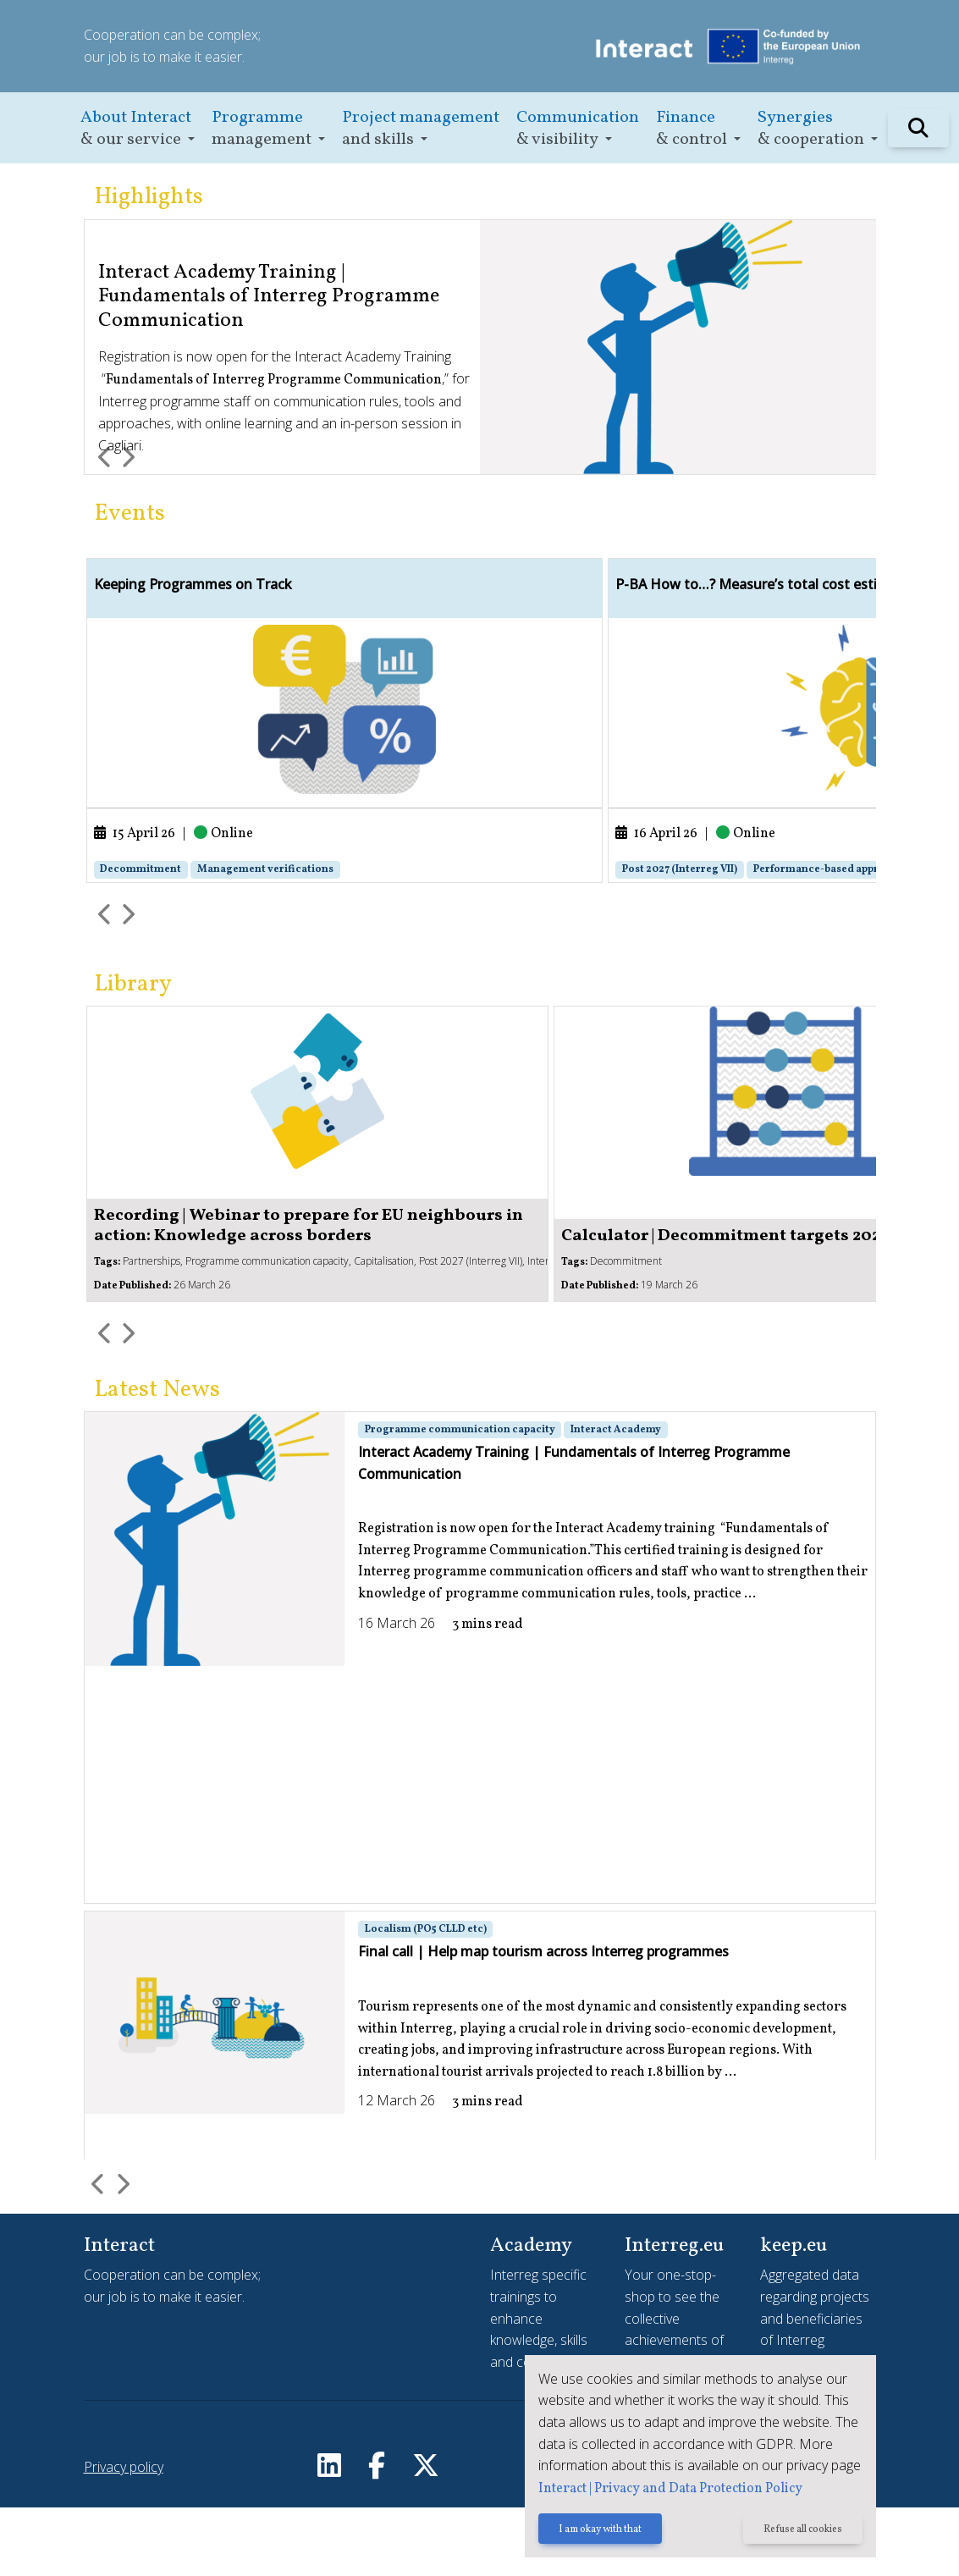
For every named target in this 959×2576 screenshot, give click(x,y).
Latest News (157, 1458)
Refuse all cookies (801, 2531)
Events (129, 514)
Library (133, 1053)
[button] (137, 128)
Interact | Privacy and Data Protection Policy (664, 2489)
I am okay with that (594, 2531)
